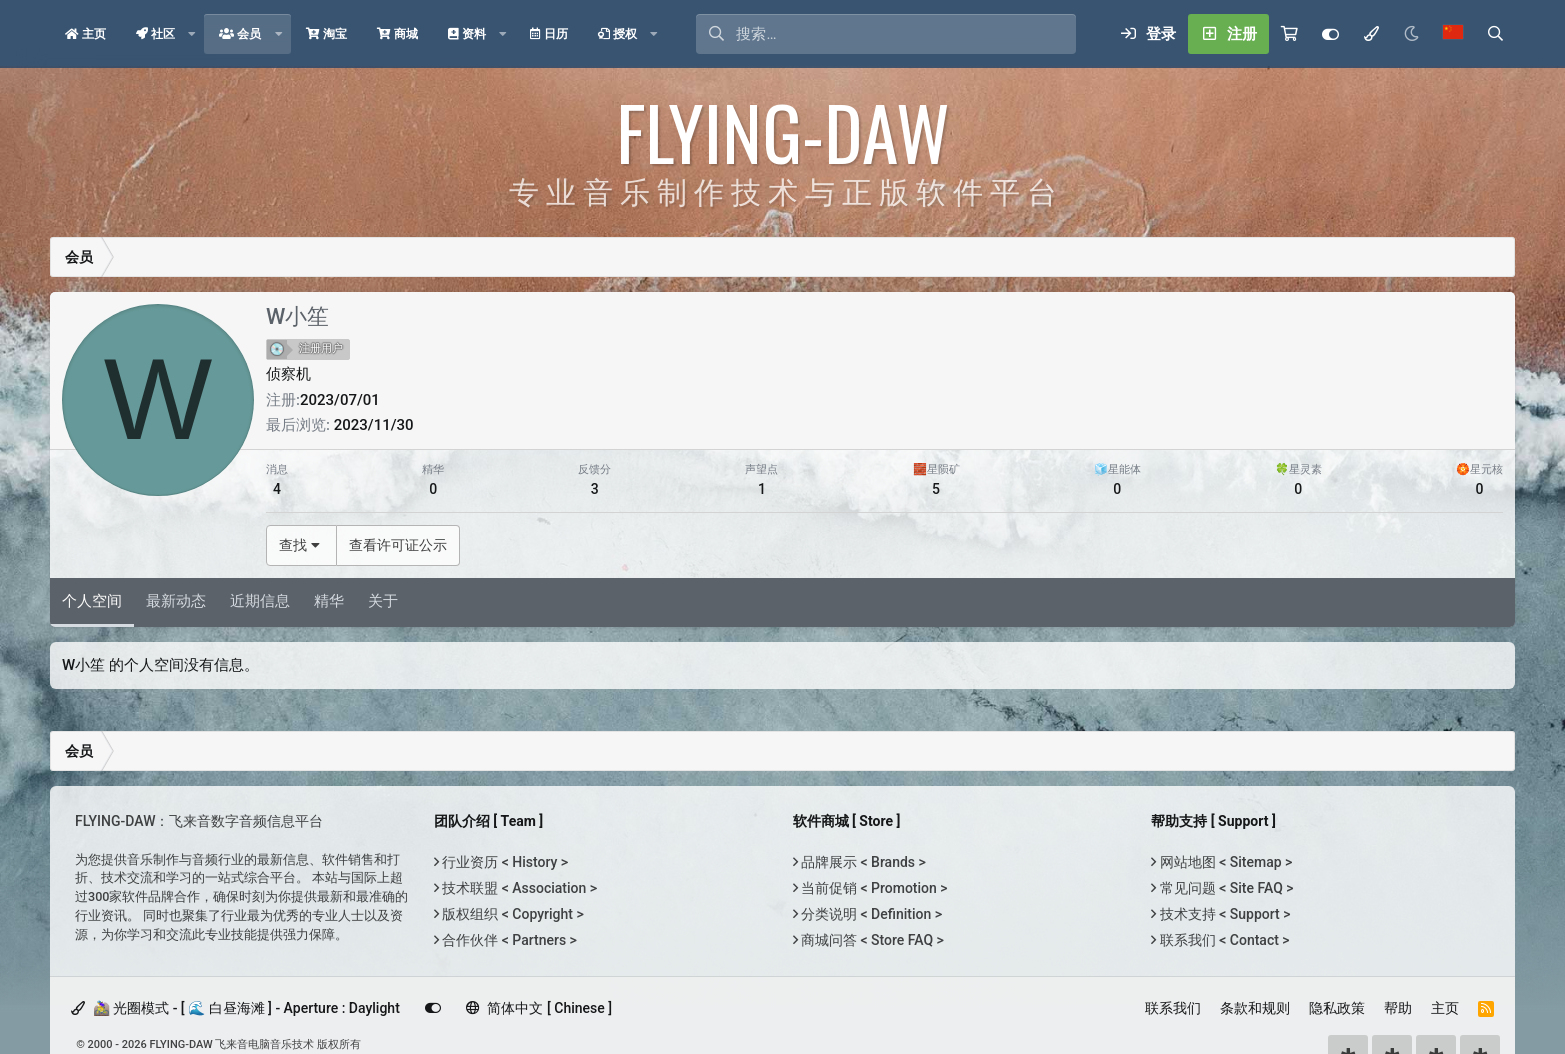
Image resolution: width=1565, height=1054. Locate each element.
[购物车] (1289, 34)
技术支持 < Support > (1223, 914)
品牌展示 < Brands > (862, 862)
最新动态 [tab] (176, 601)
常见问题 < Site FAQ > (1224, 888)
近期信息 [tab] (260, 601)
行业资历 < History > (503, 862)
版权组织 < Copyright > (511, 914)
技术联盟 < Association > (518, 888)
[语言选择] (1453, 34)
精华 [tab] (329, 601)
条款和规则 (1255, 1008)
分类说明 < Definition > (870, 914)
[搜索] (906, 34)
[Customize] (1330, 34)
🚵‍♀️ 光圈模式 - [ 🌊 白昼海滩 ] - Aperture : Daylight (235, 1008)
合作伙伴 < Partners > (508, 940)
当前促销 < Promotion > (873, 888)
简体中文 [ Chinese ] (539, 1008)
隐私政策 (1337, 1008)
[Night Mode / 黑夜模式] (1411, 34)
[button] (192, 34)
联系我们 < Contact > (1222, 940)
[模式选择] (1371, 34)
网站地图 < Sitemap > (1224, 862)
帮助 (1398, 1008)
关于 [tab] (383, 601)
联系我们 (1173, 1008)
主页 (1445, 1008)
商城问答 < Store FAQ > (871, 940)
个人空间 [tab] (92, 601)
